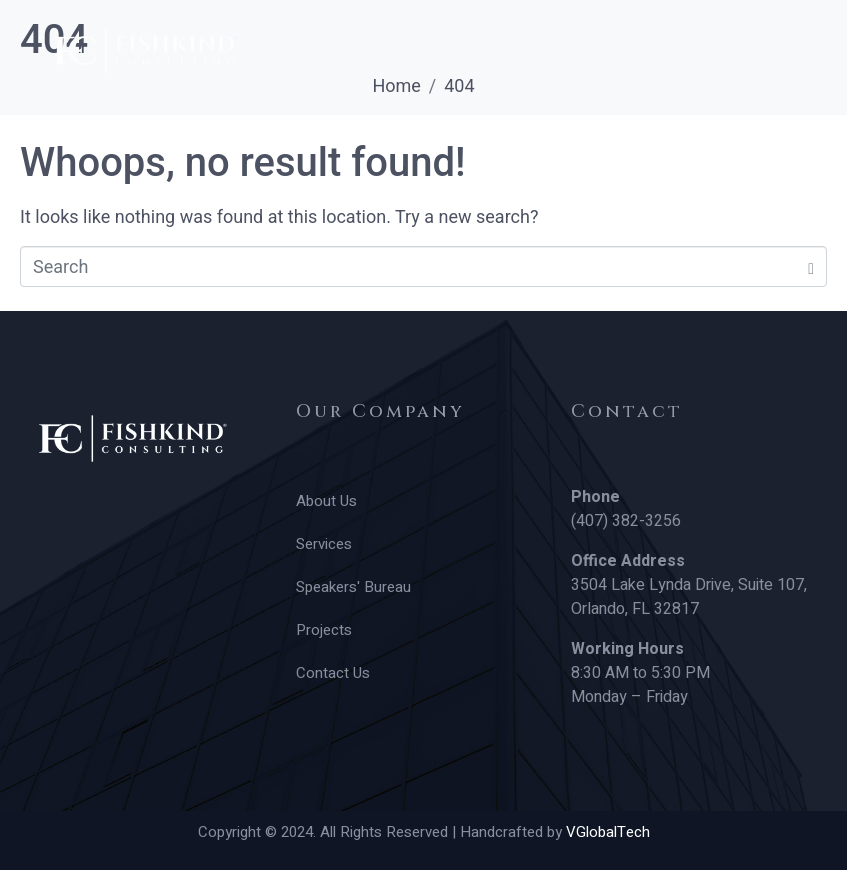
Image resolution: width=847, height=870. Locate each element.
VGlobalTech (608, 832)
